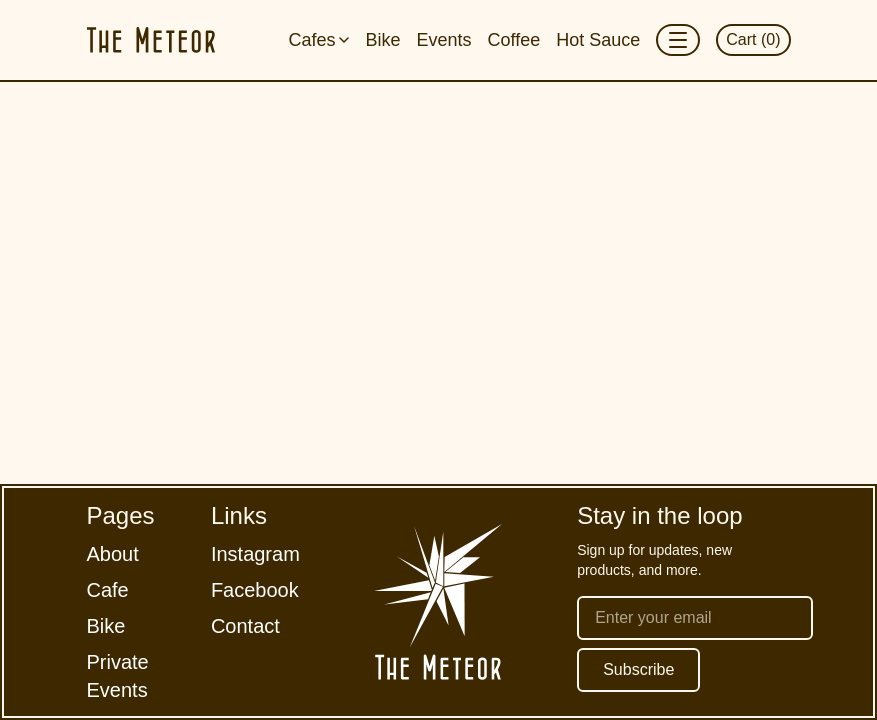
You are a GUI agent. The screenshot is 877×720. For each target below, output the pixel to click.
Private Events (118, 676)
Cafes (318, 40)
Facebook (255, 590)
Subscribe (638, 669)
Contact (245, 626)
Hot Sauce (598, 40)
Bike (382, 40)
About (113, 554)
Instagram (255, 554)
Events (443, 40)
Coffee (513, 40)
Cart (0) (753, 39)
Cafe (108, 590)
